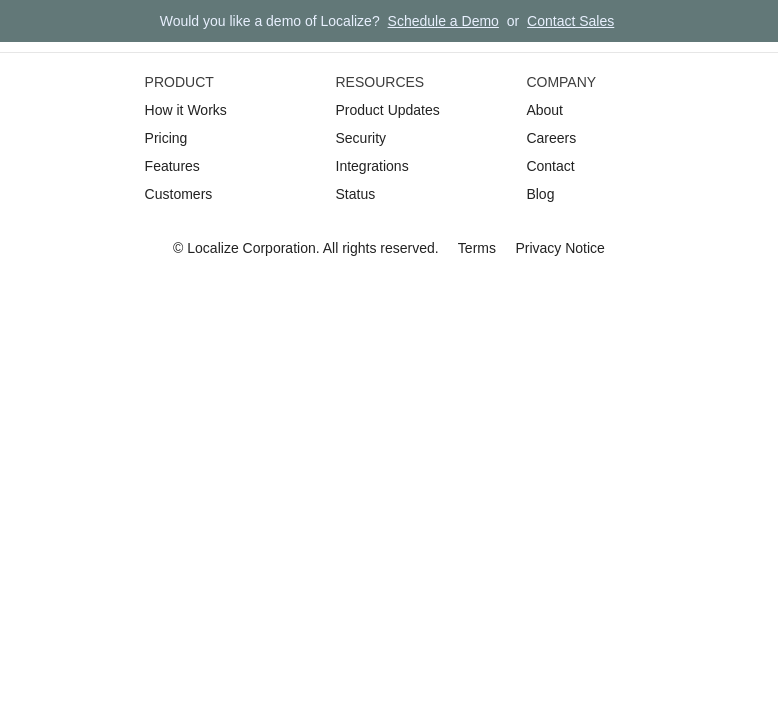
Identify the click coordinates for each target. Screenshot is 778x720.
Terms (477, 248)
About (544, 110)
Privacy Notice (559, 248)
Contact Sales (570, 21)
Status (356, 194)
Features (172, 166)
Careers (551, 138)
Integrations (372, 166)
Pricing (166, 138)
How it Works (186, 110)
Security (361, 138)
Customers (179, 194)
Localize (212, 248)
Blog (540, 194)
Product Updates (388, 110)
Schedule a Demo (443, 21)
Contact (550, 166)
